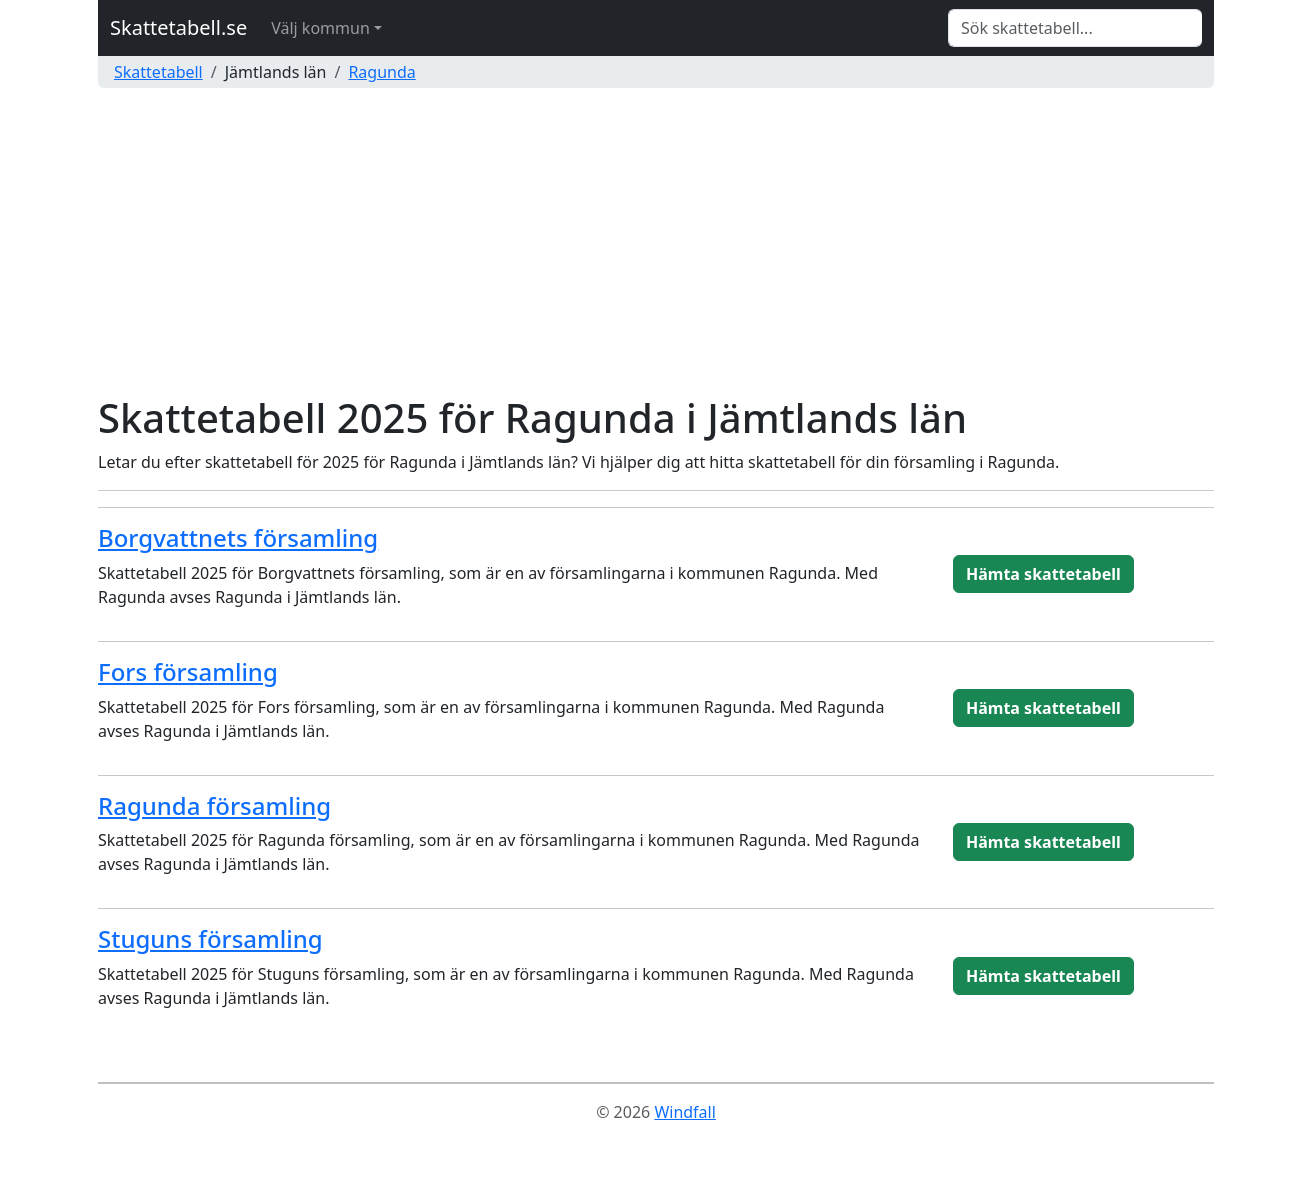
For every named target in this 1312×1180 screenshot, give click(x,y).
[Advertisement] (656, 244)
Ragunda (381, 72)
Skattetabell (158, 72)
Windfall (684, 1112)
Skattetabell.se (178, 27)
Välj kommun (320, 28)
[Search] (1075, 28)
